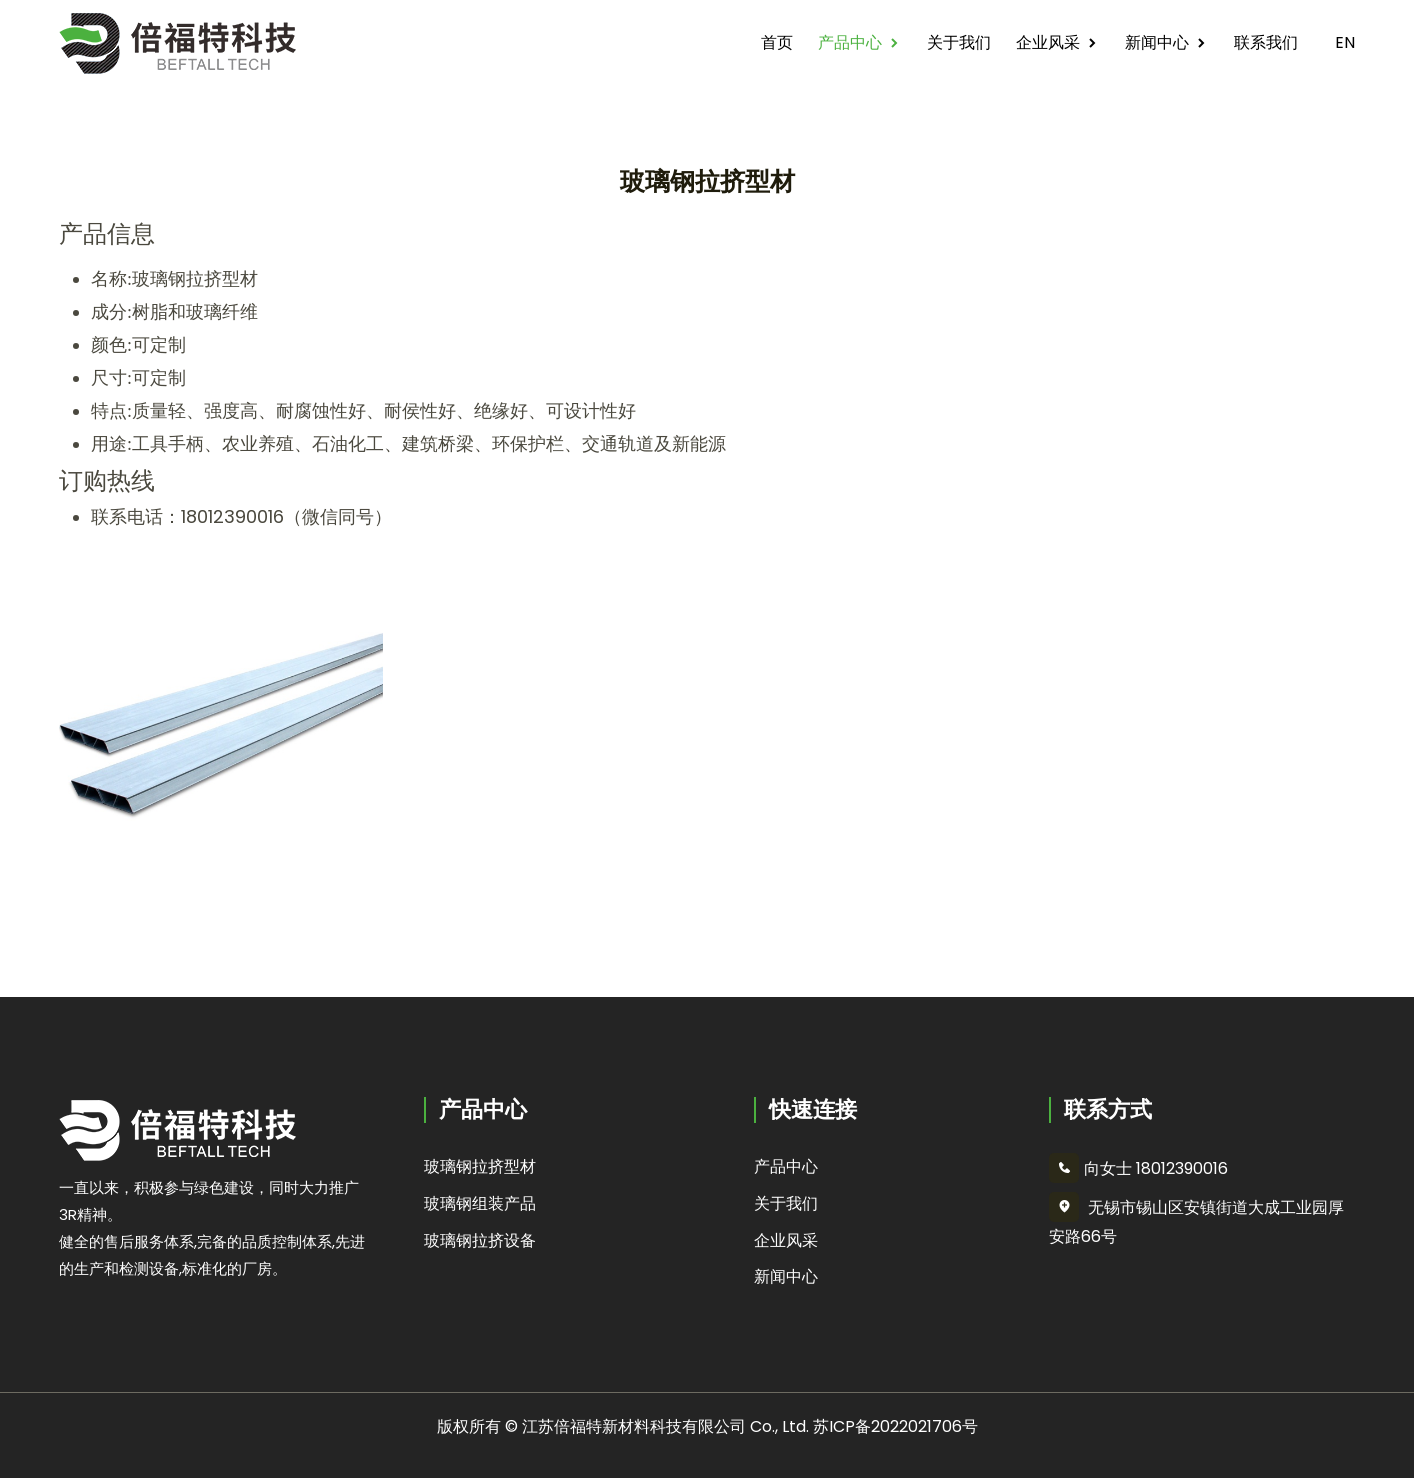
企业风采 (1048, 42)
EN (1339, 42)
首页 (777, 42)
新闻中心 (1157, 42)
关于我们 (959, 42)
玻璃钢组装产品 (480, 1203)
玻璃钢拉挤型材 (480, 1166)
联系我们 (1266, 42)
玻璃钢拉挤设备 (480, 1240)
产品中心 (850, 42)
